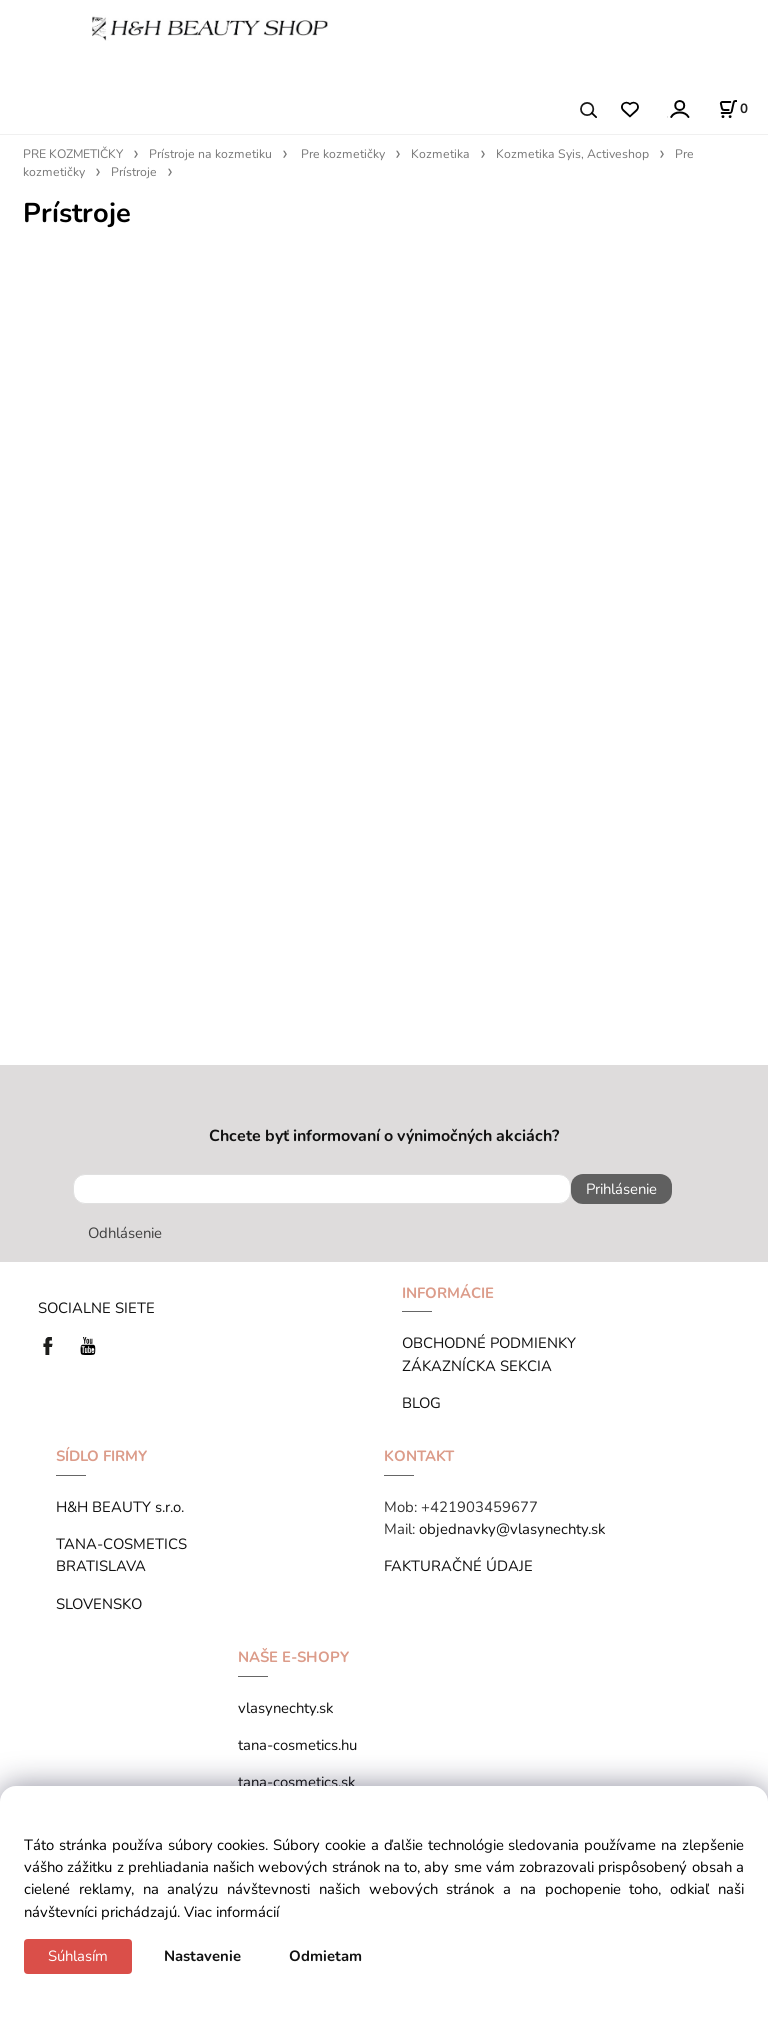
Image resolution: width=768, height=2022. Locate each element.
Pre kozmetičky (343, 154)
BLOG (421, 1403)
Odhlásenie (125, 1233)
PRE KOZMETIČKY (73, 154)
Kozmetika (440, 154)
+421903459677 (479, 1507)
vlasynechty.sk (285, 1708)
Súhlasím (78, 1956)
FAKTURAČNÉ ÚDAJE (458, 1566)
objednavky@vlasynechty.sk (512, 1529)
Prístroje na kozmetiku (210, 154)
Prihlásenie (621, 1189)
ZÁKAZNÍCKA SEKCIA (481, 1366)
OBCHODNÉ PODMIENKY (489, 1343)
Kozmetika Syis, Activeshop (572, 154)
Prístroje (134, 172)
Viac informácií (231, 1912)
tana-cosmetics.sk (296, 1782)
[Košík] (733, 109)
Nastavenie (202, 1956)
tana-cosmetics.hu (297, 1745)
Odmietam (325, 1956)
